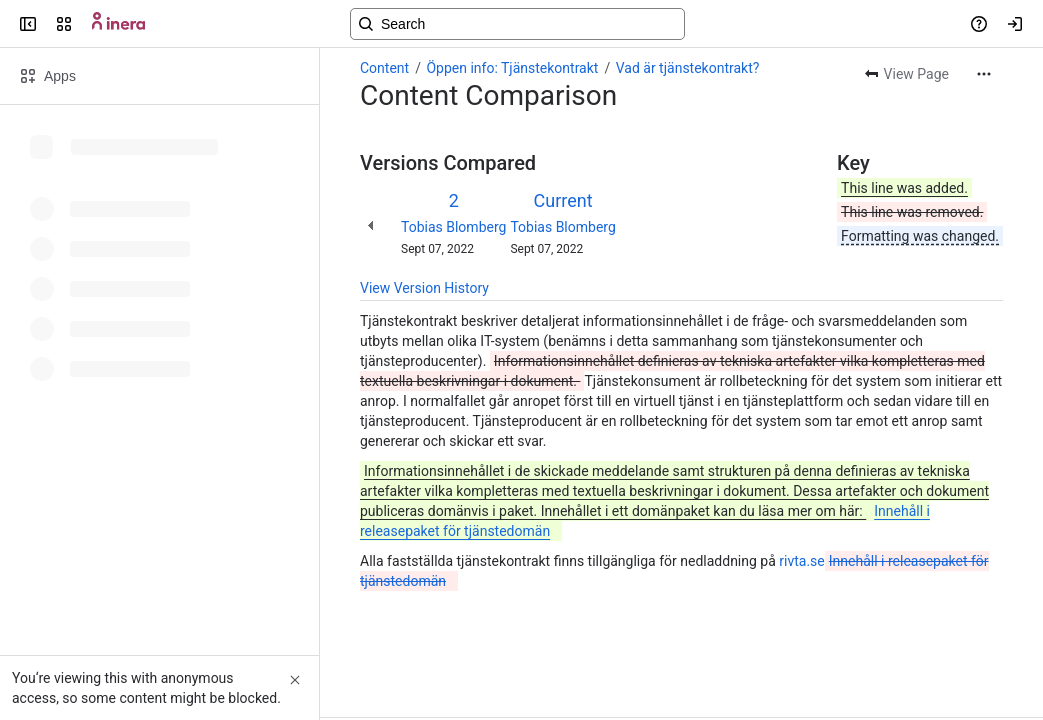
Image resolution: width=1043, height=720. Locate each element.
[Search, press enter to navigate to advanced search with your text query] (517, 24)
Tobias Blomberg (453, 227)
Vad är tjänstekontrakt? (688, 68)
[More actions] (984, 74)
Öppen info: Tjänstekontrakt (512, 68)
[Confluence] (118, 24)
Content (384, 68)
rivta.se (801, 561)
